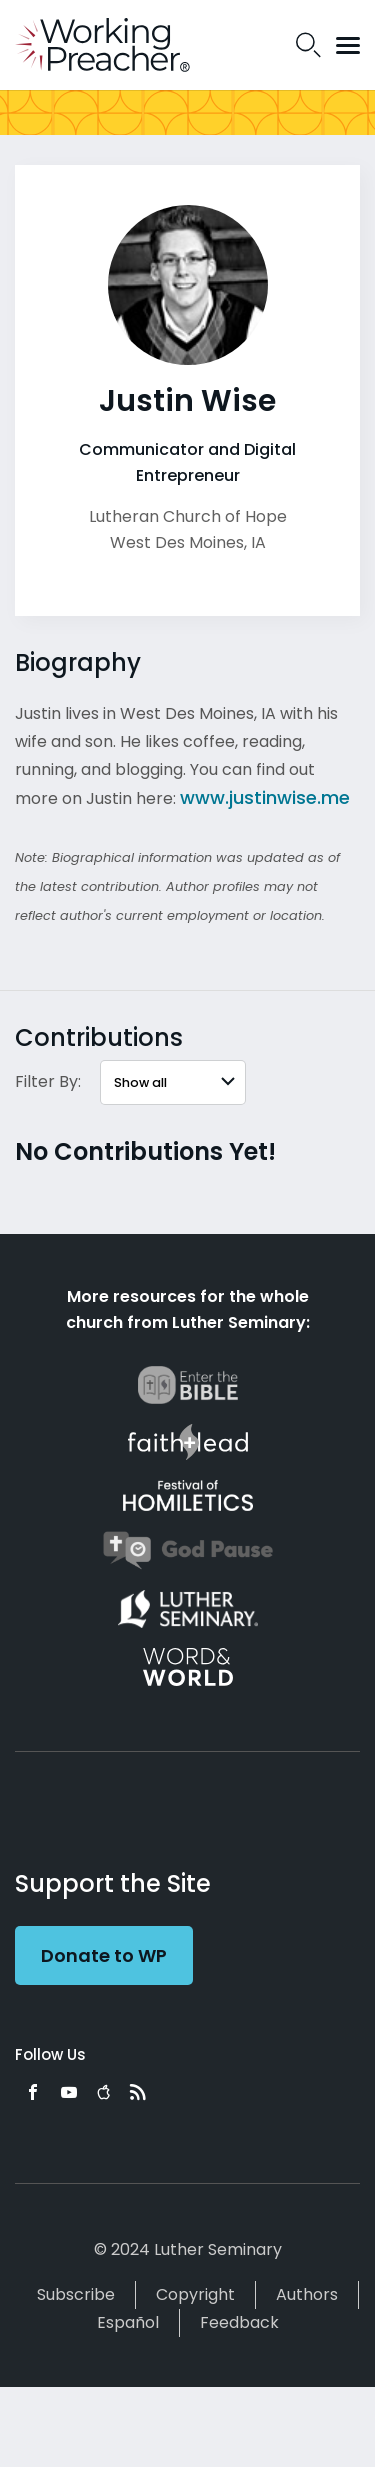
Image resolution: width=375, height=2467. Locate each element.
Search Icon (308, 45)
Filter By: (48, 1081)
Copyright (195, 2294)
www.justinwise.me (265, 797)
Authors (307, 2294)
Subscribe (76, 2294)
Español (128, 2322)
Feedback (239, 2322)
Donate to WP (104, 1955)
